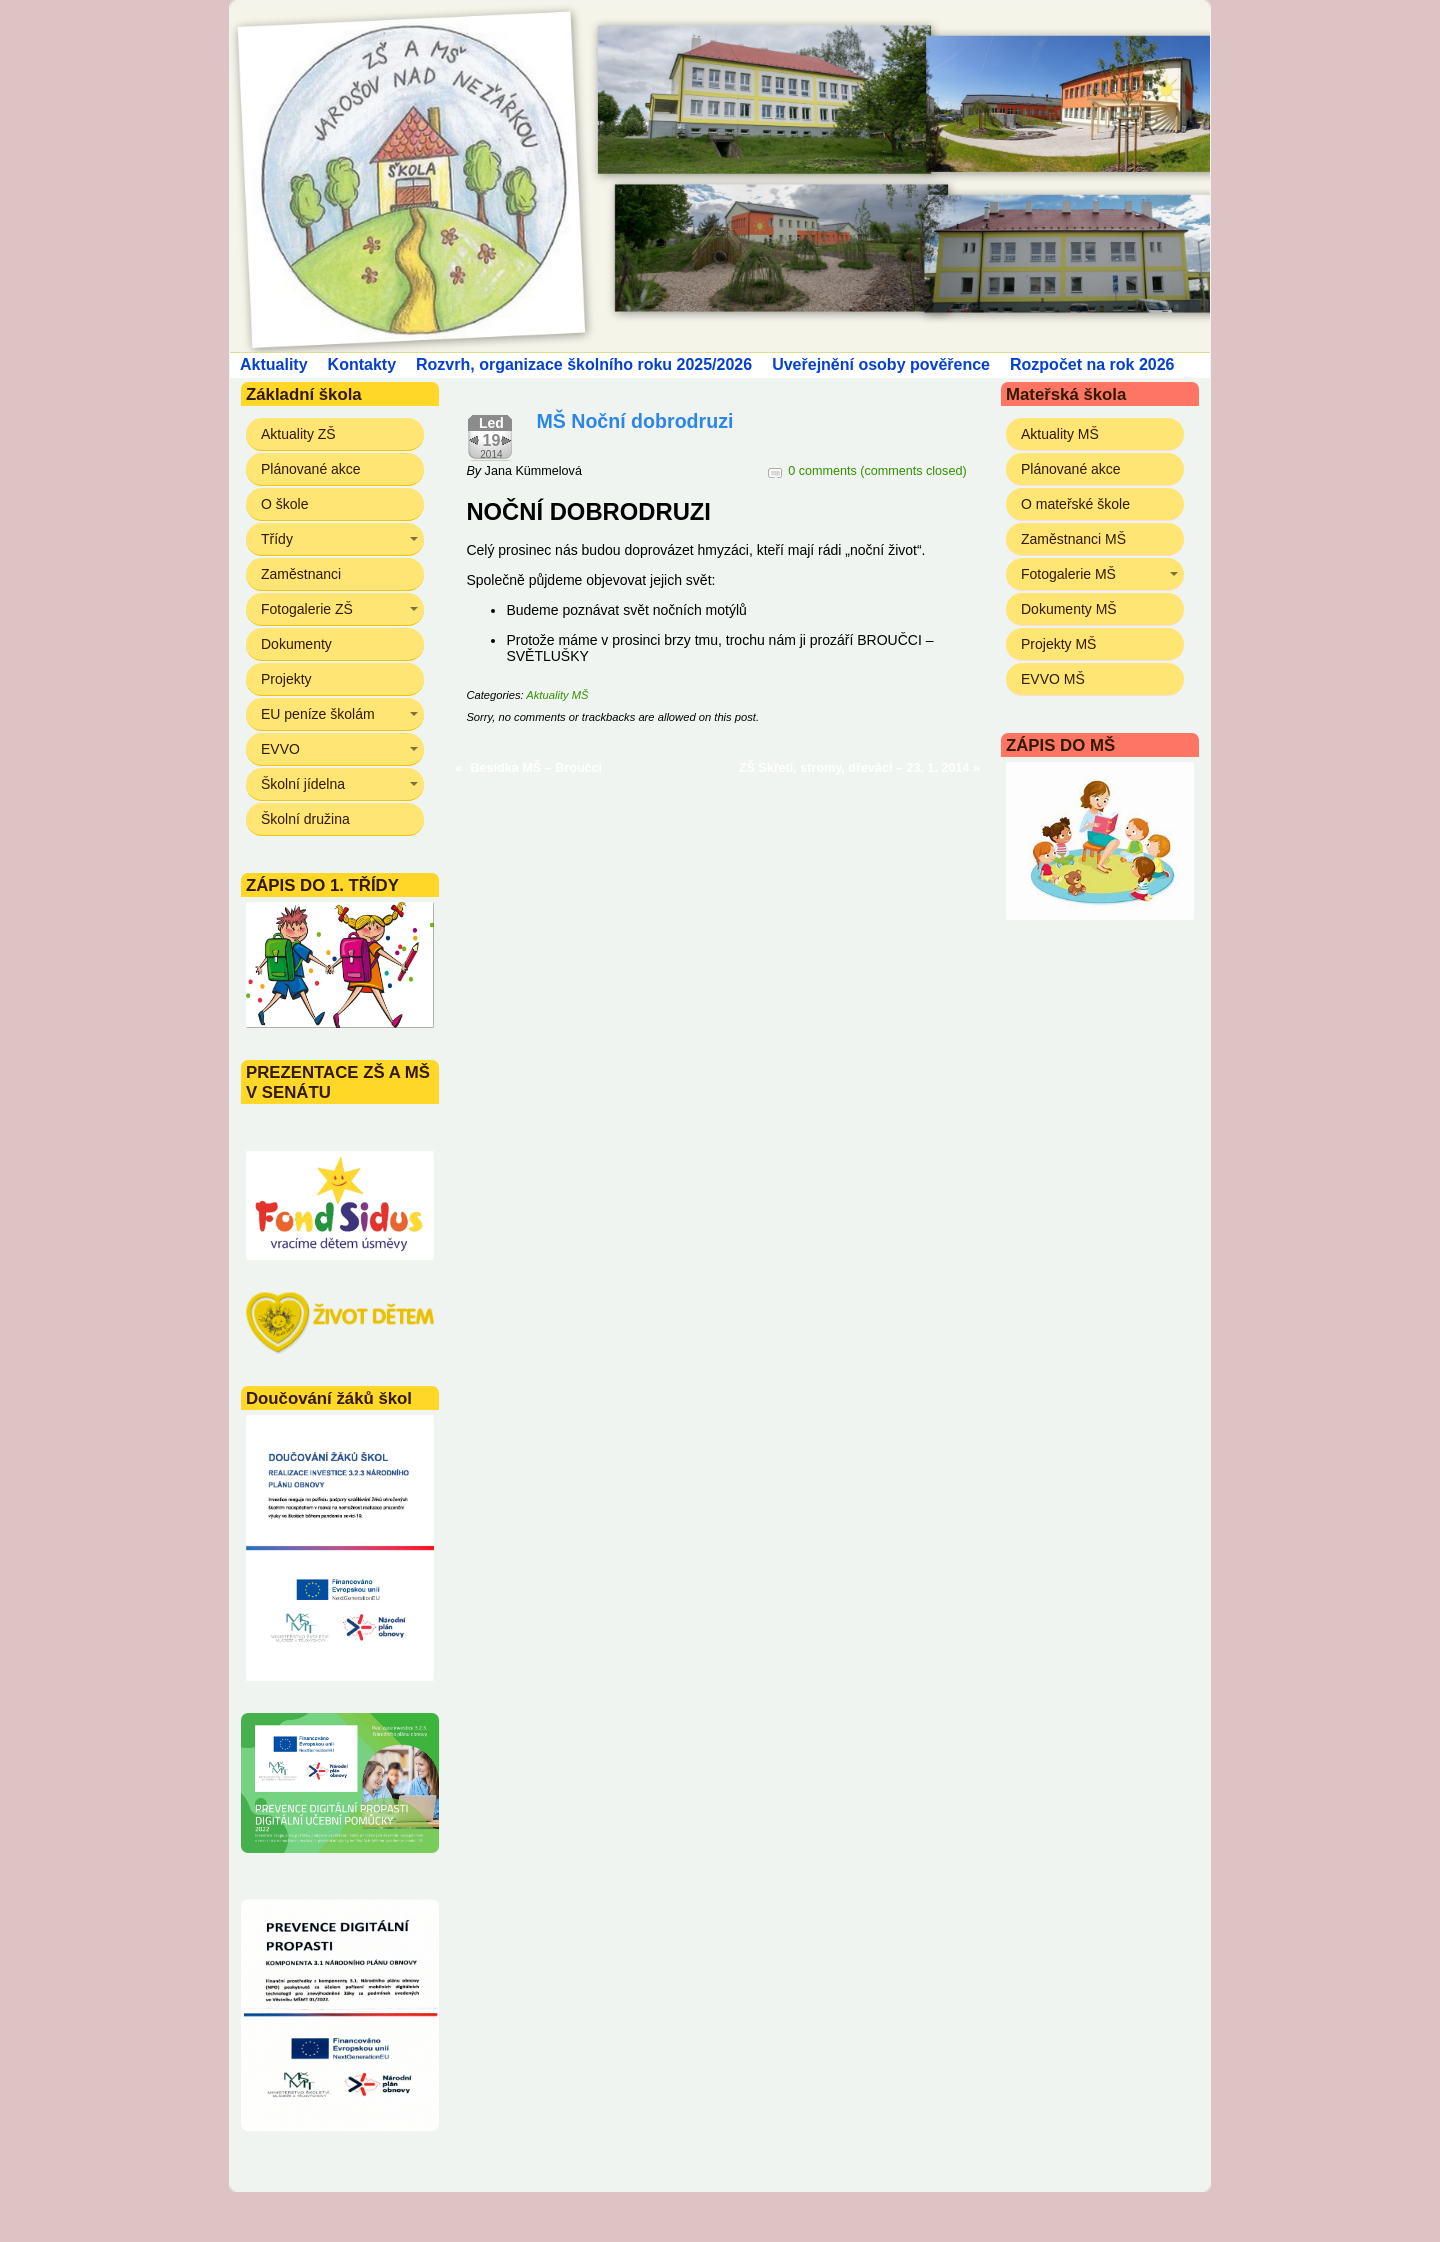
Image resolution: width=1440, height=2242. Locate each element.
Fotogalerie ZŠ (307, 609)
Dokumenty (296, 644)
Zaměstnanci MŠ (1073, 539)
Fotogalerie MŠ (1068, 574)
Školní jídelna (303, 784)
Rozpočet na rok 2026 (1092, 364)
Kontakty (362, 364)
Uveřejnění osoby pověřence (881, 364)
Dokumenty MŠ (1069, 609)
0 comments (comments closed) (877, 471)
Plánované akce (311, 469)
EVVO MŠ (1053, 679)
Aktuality (274, 364)
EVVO (280, 749)
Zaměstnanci (301, 574)
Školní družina (305, 819)
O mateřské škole (1075, 504)
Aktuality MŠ (557, 695)
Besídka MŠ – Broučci (537, 768)
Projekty (286, 679)
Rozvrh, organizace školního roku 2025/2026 (584, 364)
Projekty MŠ (1058, 644)
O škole (284, 504)
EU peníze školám (318, 714)
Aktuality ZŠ (298, 434)
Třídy (277, 539)
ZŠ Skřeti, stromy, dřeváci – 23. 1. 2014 (854, 768)
